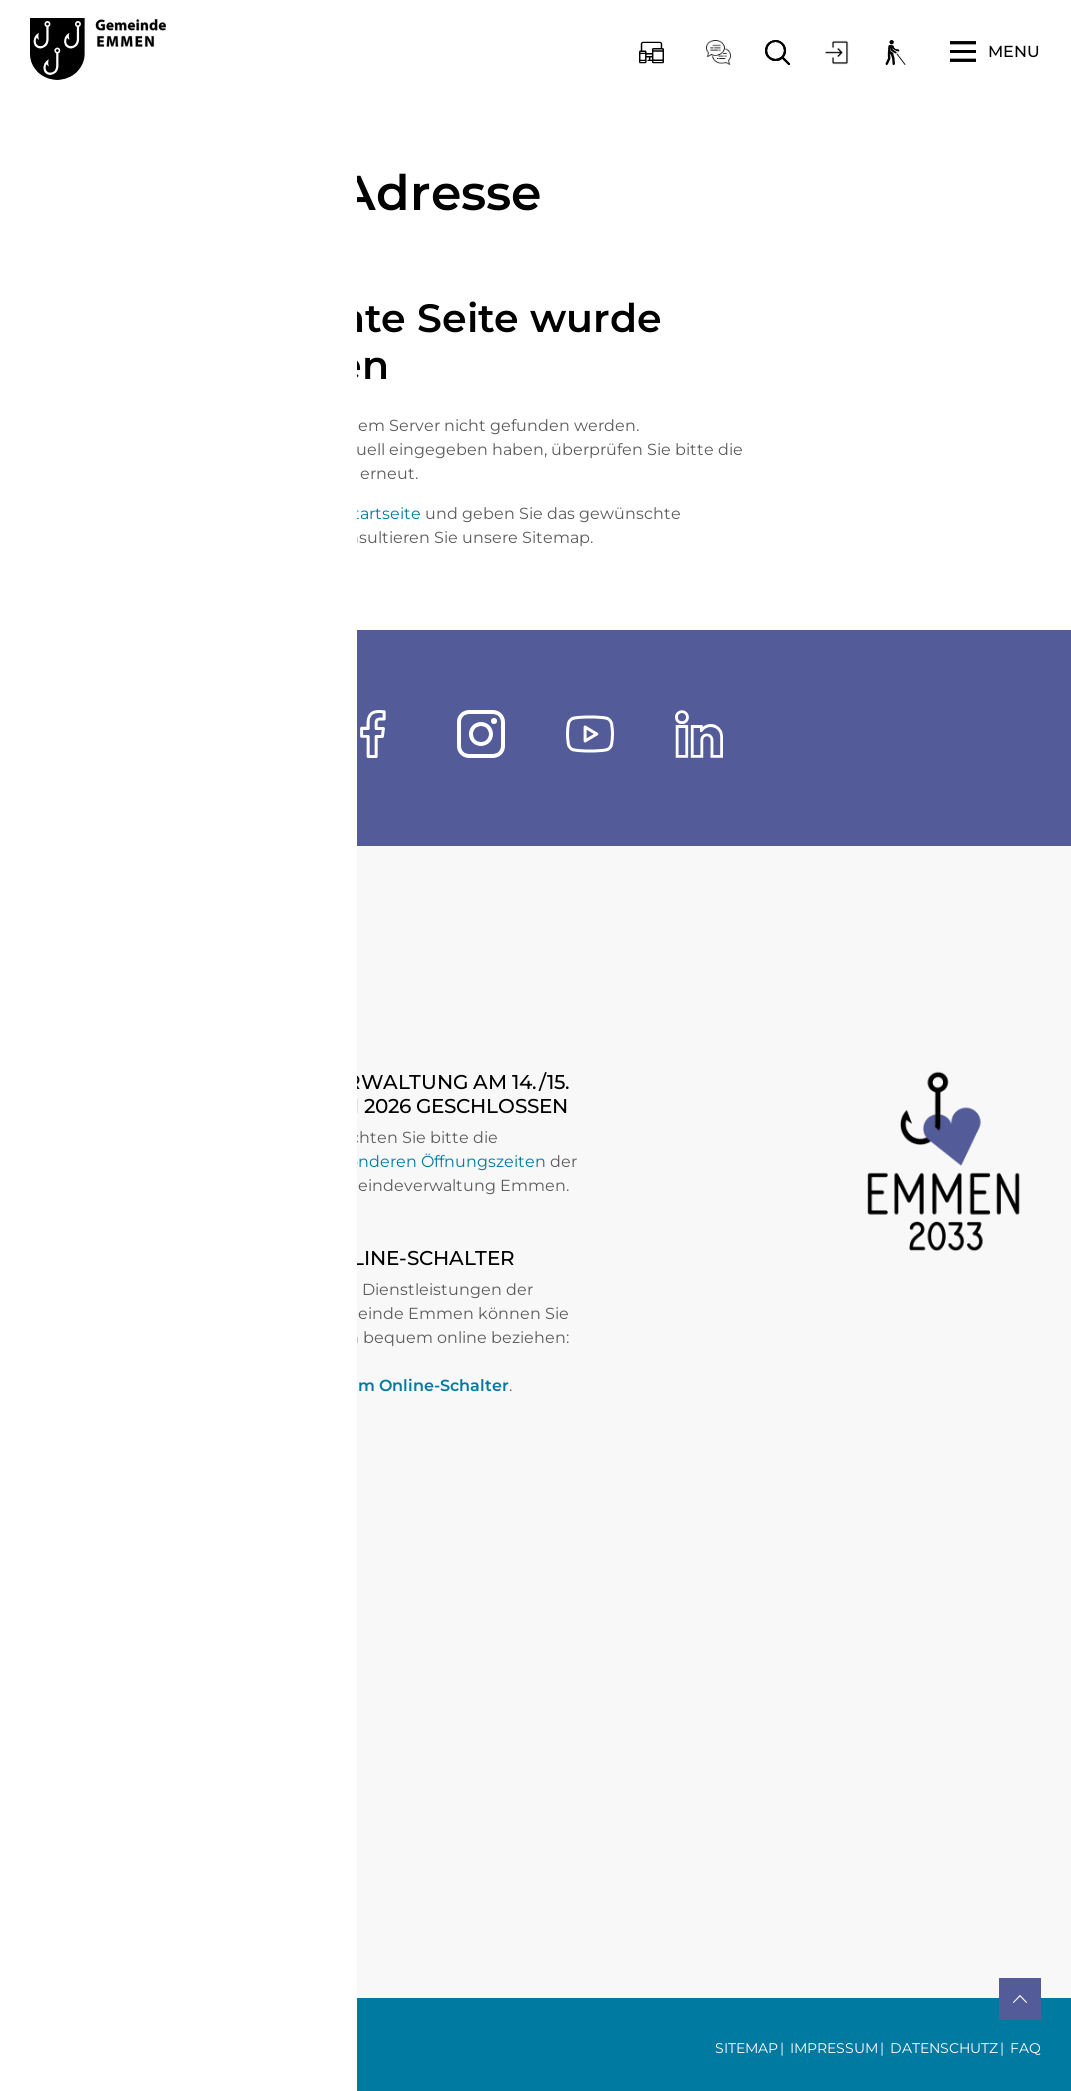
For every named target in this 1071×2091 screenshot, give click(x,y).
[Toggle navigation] (995, 52)
